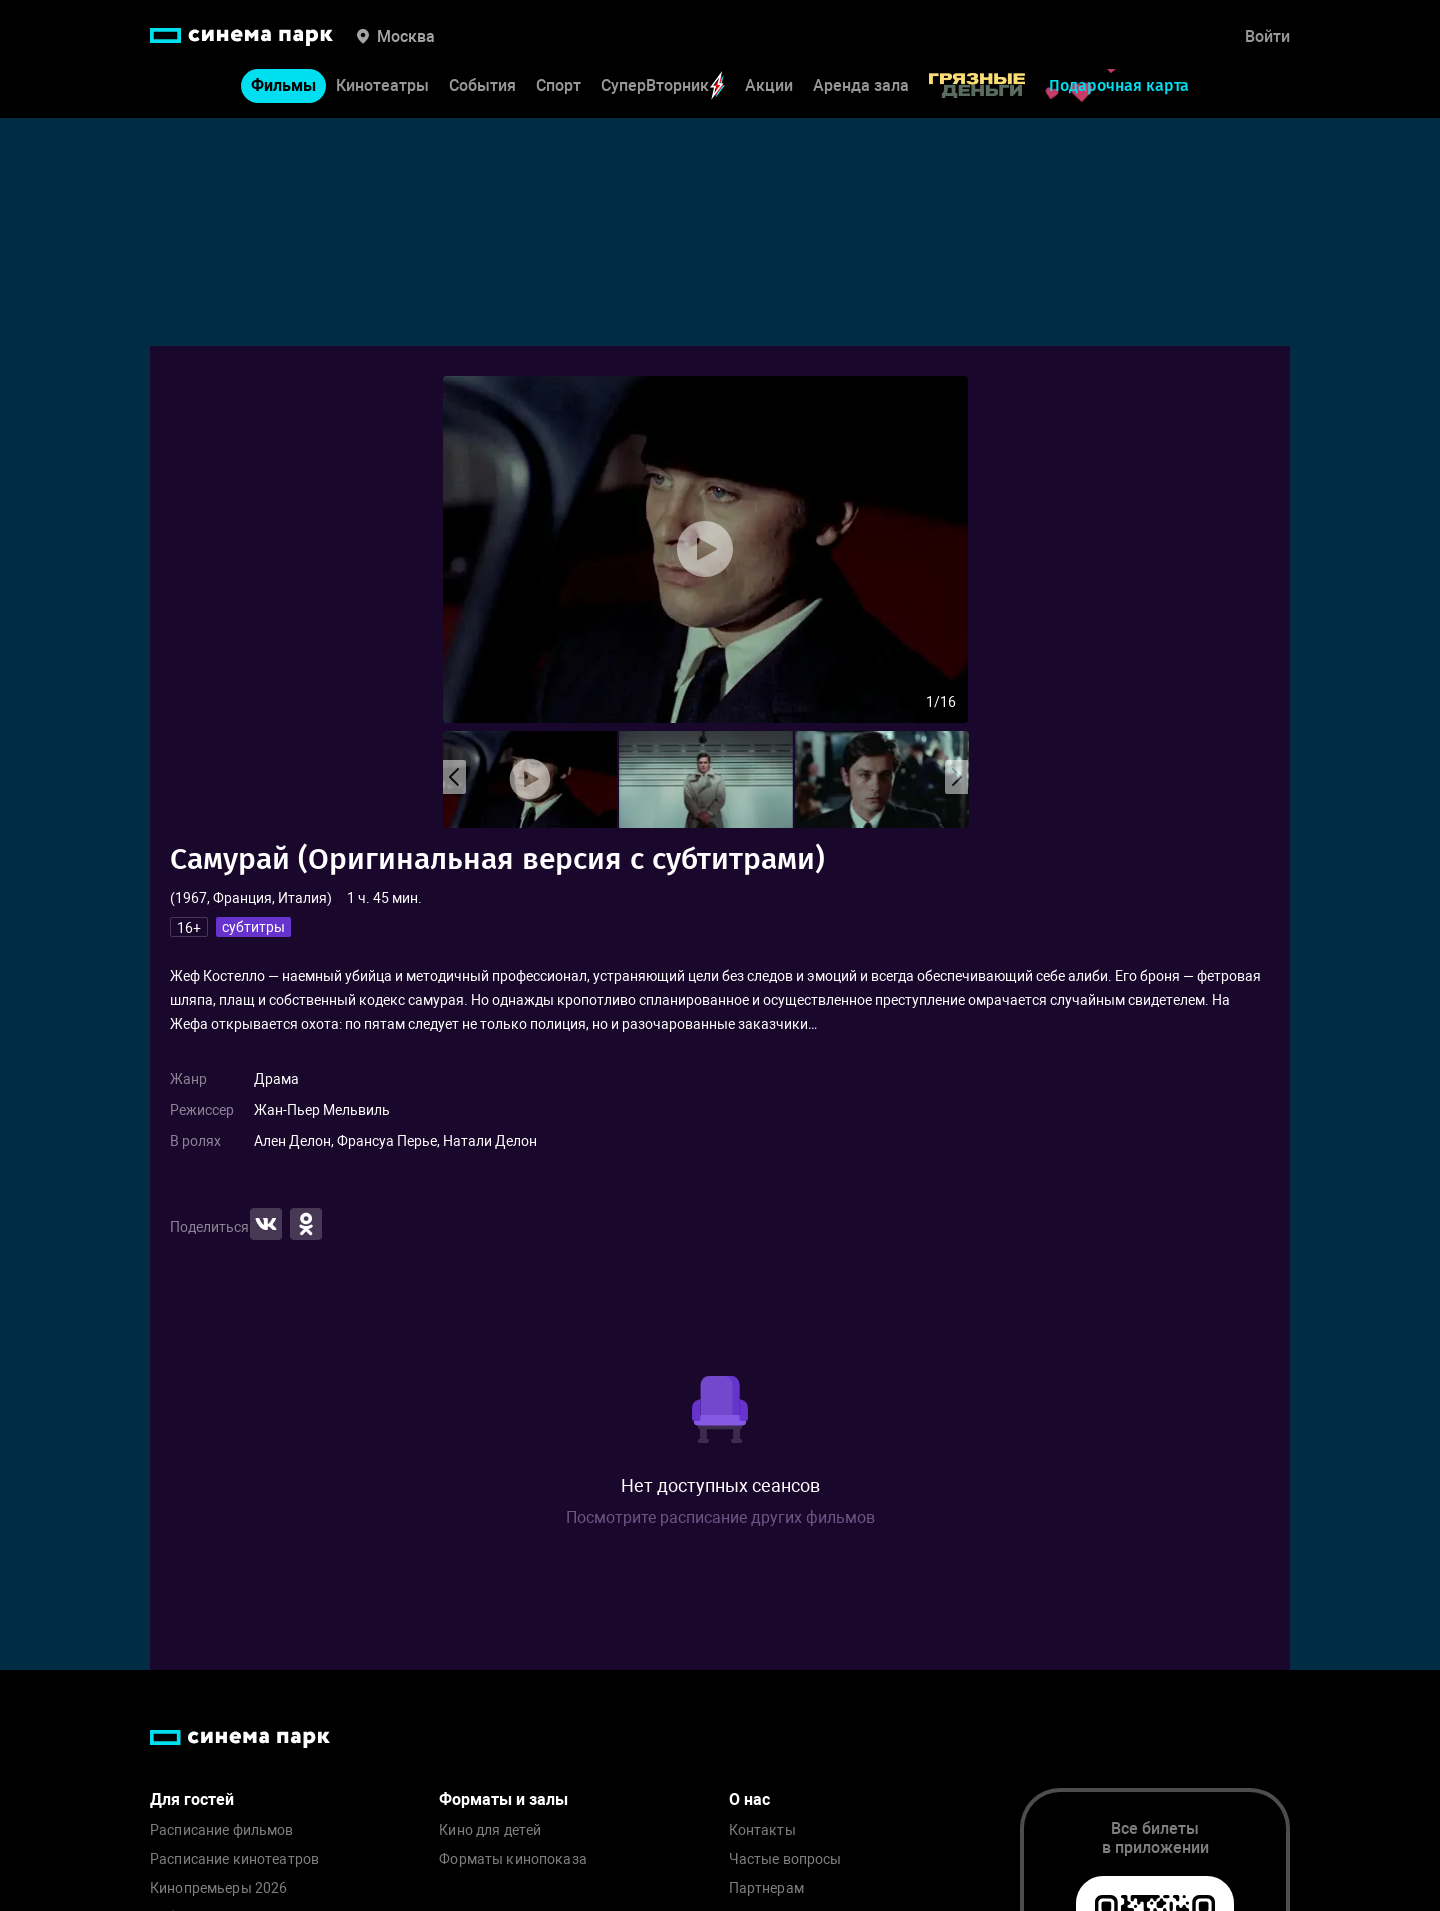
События (482, 85)
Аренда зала (861, 85)
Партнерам (766, 1888)
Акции (769, 85)
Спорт (558, 85)
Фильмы (283, 85)
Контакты (762, 1830)
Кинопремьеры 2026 (218, 1888)
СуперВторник (663, 85)
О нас (749, 1799)
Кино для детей (490, 1830)
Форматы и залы (503, 1799)
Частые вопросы (785, 1859)
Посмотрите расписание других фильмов (720, 1517)
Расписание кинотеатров (234, 1859)
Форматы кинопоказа (513, 1859)
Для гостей (192, 1799)
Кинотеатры (382, 85)
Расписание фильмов (222, 1830)
